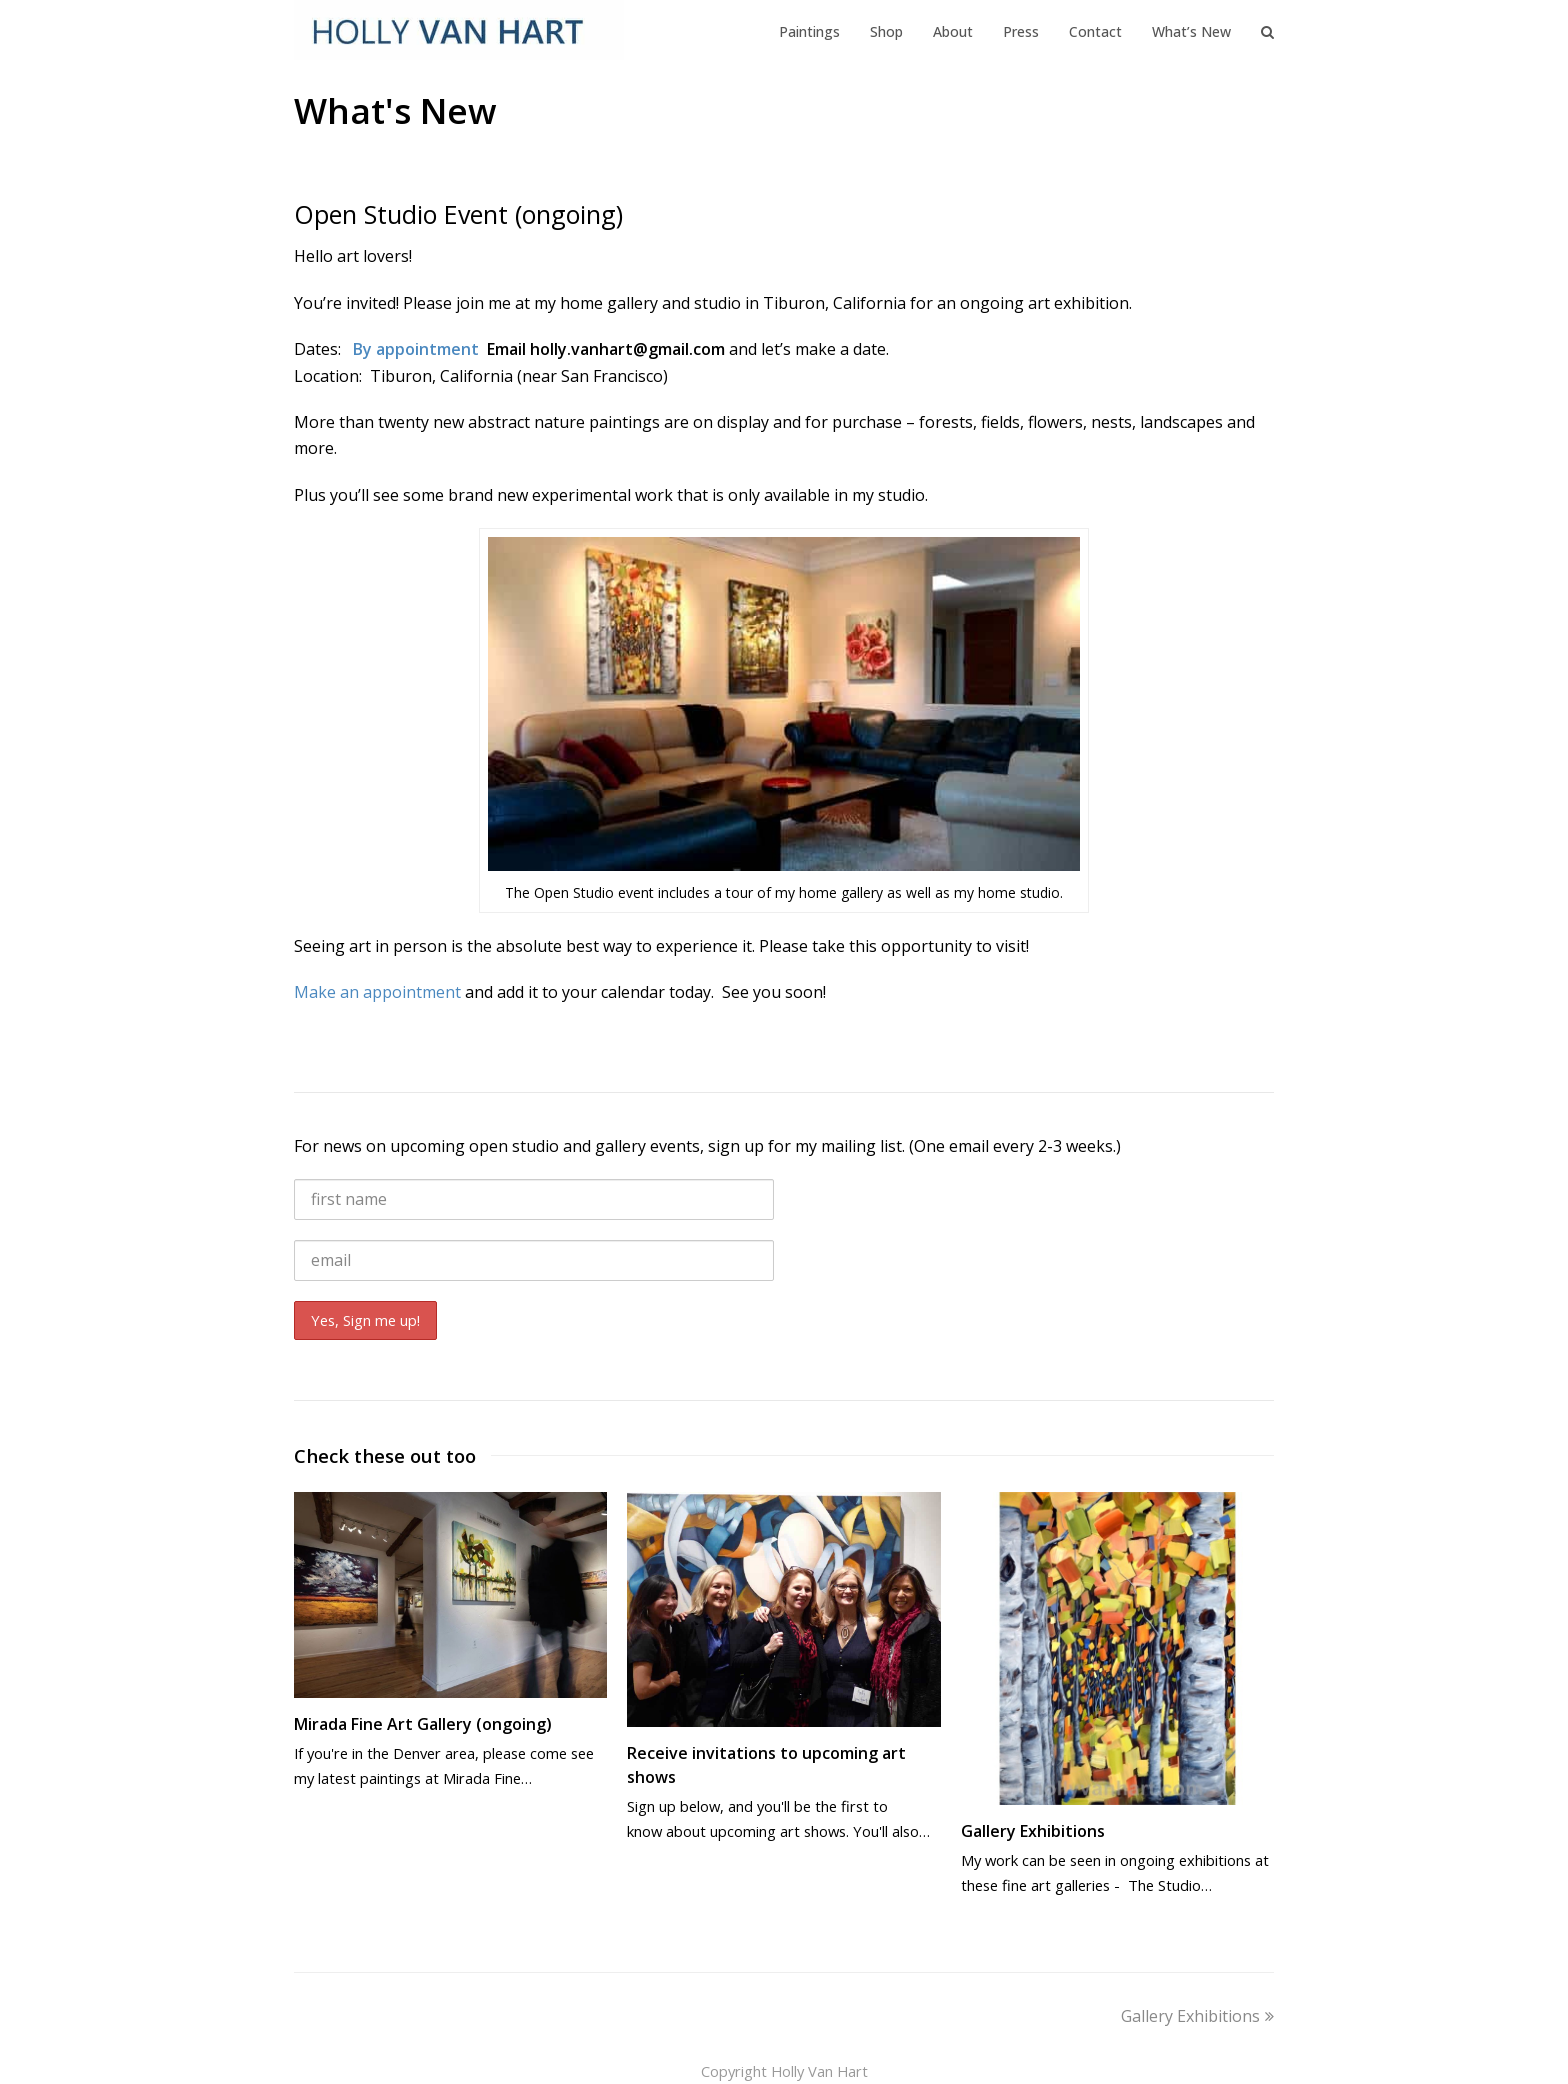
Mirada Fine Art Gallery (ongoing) (423, 1724)
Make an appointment (377, 992)
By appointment (418, 349)
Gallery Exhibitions (1033, 1831)
